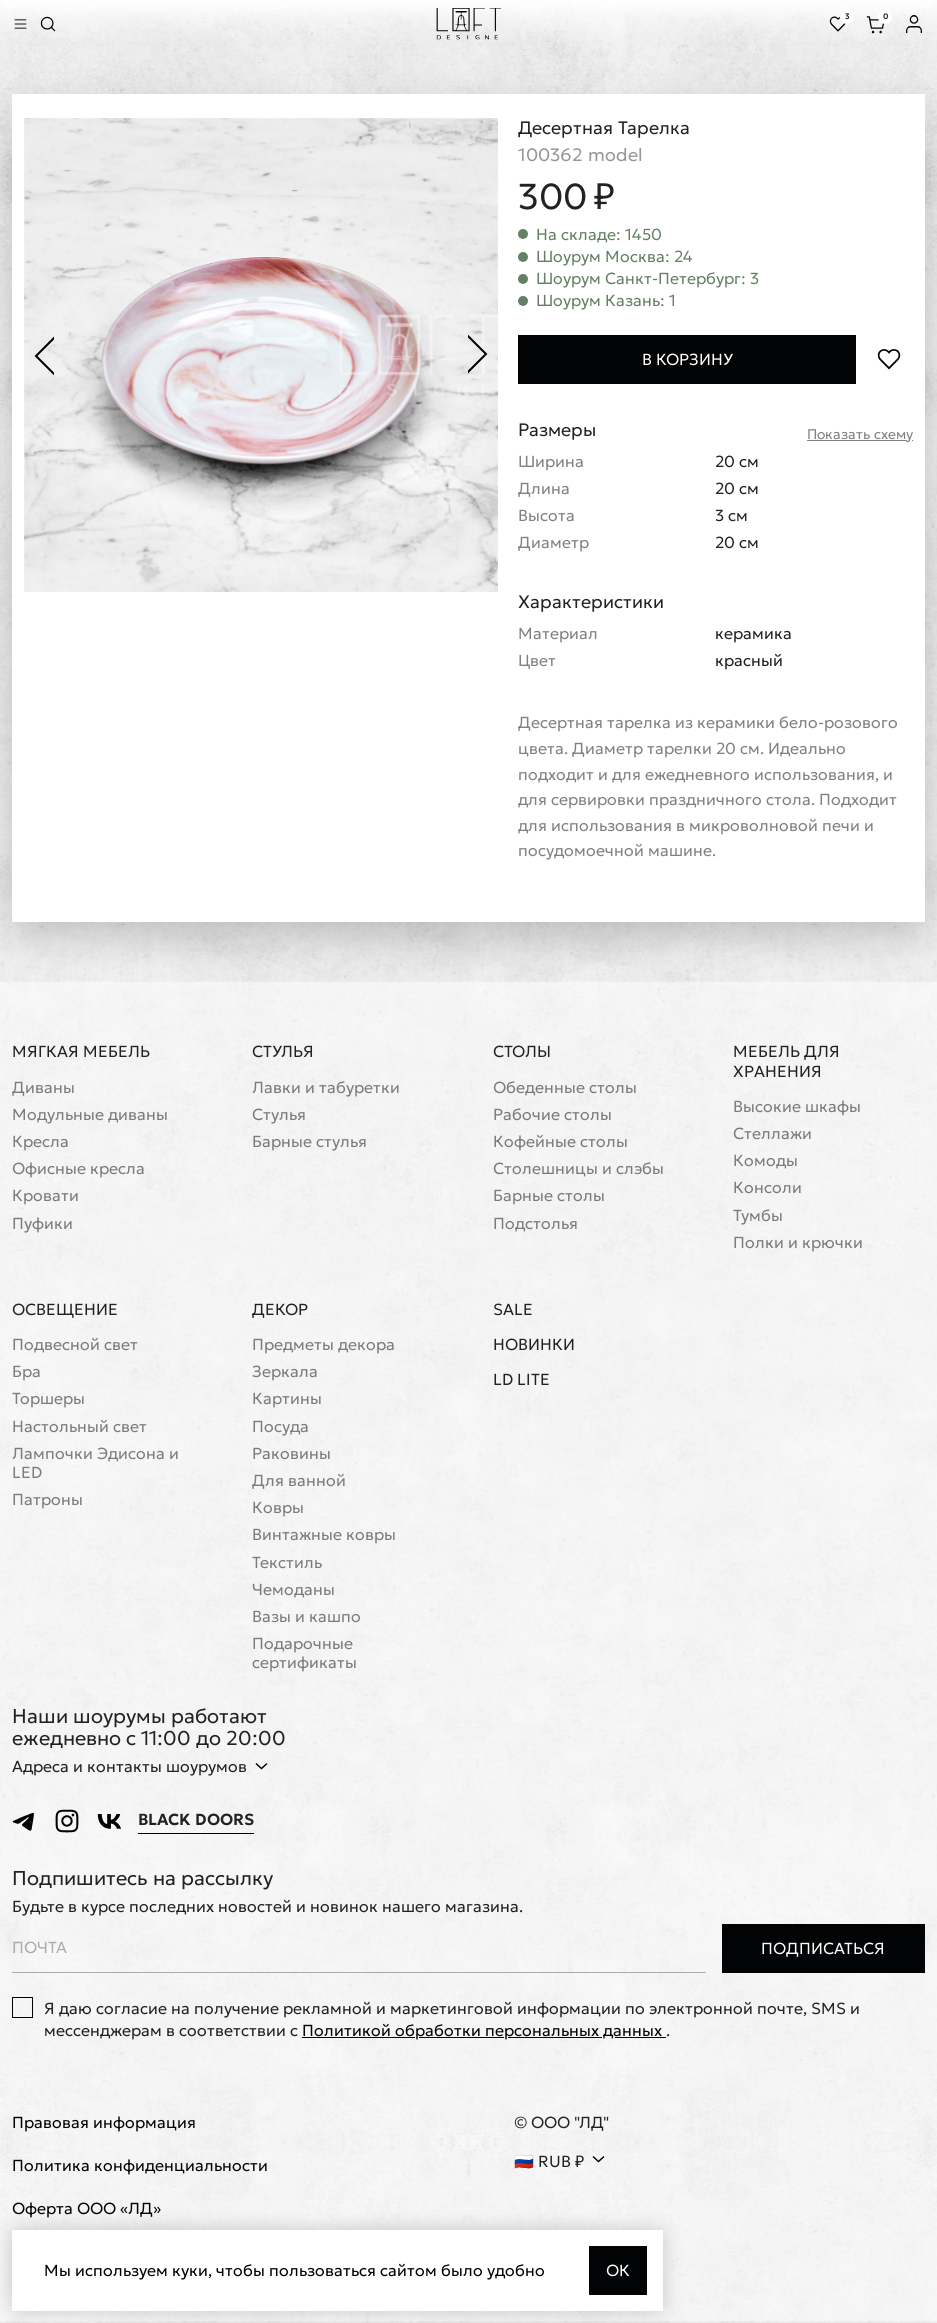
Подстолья (535, 1224)
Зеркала (285, 1372)
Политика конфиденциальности (140, 2166)
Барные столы (549, 1196)
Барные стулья (309, 1142)
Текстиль (287, 1563)
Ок (618, 2270)
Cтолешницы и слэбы (578, 1169)
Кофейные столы (560, 1142)
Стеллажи (772, 1134)
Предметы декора (323, 1345)
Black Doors (196, 1820)
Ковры (278, 1508)
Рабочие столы (552, 1115)
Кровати (45, 1196)
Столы (522, 1052)
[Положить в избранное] (888, 359)
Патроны (47, 1500)
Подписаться (823, 1949)
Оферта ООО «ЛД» (86, 2209)
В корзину (687, 359)
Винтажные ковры (324, 1535)
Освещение (65, 1310)
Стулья (283, 1052)
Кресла (40, 1142)
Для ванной (299, 1481)
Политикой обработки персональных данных (484, 2031)
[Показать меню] (20, 24)
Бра (26, 1372)
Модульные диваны (90, 1115)
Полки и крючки (798, 1243)
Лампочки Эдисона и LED (95, 1464)
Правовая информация (104, 2123)
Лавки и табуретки (326, 1088)
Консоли (767, 1188)
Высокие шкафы (797, 1107)
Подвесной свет (75, 1345)
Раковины (291, 1454)
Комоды (765, 1161)
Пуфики (42, 1224)
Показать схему (860, 434)
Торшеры (48, 1399)
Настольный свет (79, 1427)
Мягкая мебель (81, 1052)
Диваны (43, 1088)
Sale (513, 1310)
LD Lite (521, 1380)
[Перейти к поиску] (48, 24)
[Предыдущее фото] (44, 355)
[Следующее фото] (478, 355)
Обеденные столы (565, 1088)
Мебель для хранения (786, 1061)
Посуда (280, 1427)
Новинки (534, 1345)
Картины (287, 1399)
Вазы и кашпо (306, 1617)
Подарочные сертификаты (304, 1654)
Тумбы (758, 1216)
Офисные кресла (78, 1169)
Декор (280, 1310)
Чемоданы (293, 1590)
